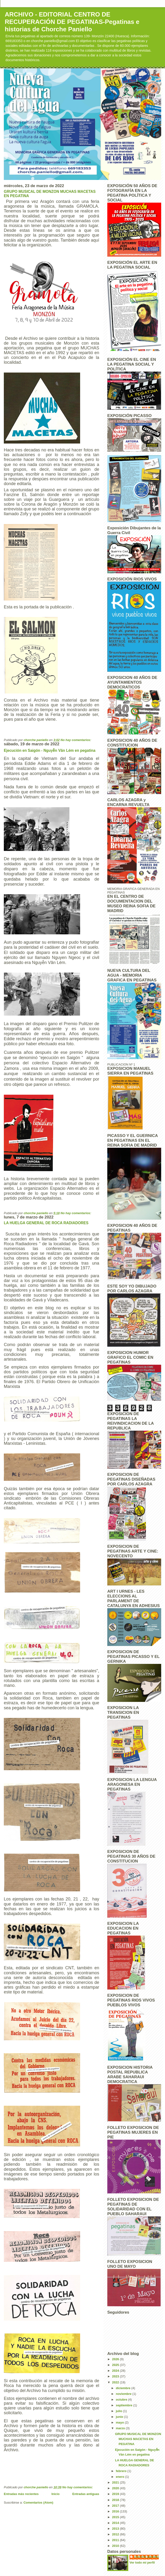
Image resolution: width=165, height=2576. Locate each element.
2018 (116, 2500)
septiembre (124, 2405)
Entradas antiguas (85, 2494)
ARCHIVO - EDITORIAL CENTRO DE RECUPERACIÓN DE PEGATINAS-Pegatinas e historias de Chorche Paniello (72, 22)
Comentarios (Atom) (38, 2502)
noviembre (124, 2394)
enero (120, 2477)
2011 (116, 2540)
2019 (116, 2494)
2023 (116, 2376)
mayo (120, 2422)
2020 (116, 2488)
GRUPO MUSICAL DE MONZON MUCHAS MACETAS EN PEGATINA (138, 2439)
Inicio (56, 2494)
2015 (116, 2517)
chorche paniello (146, 2557)
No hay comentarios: (76, 740)
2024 (116, 2370)
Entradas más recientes (21, 2494)
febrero (121, 2471)
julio (119, 2411)
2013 (116, 2528)
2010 (116, 2546)
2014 (116, 2523)
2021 (116, 2482)
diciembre (123, 2388)
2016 (116, 2511)
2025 (116, 2365)
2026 (116, 2359)
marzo (121, 2428)
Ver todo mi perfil (142, 2562)
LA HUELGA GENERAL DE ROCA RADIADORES (46, 1223)
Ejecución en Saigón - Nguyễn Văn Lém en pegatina (49, 750)
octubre (122, 2399)
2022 (116, 2382)
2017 (116, 2505)
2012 (116, 2534)
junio (120, 2417)
